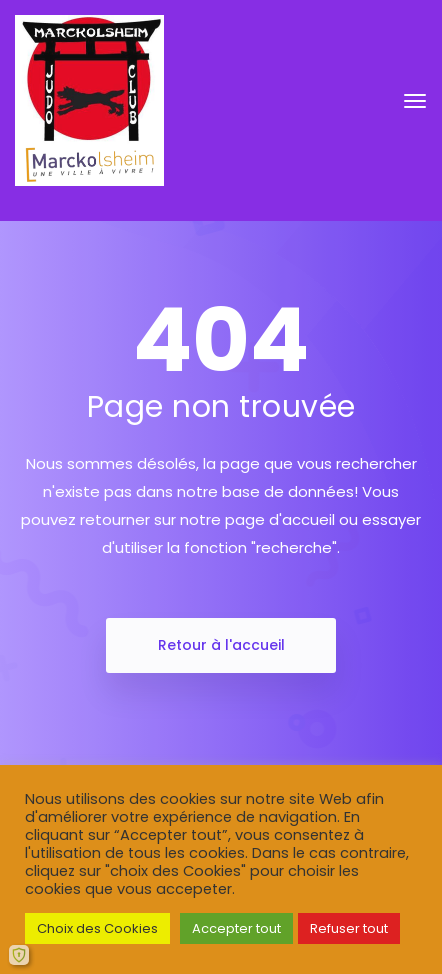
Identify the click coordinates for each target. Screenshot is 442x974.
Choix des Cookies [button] (97, 928)
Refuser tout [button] (349, 928)
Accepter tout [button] (236, 928)
